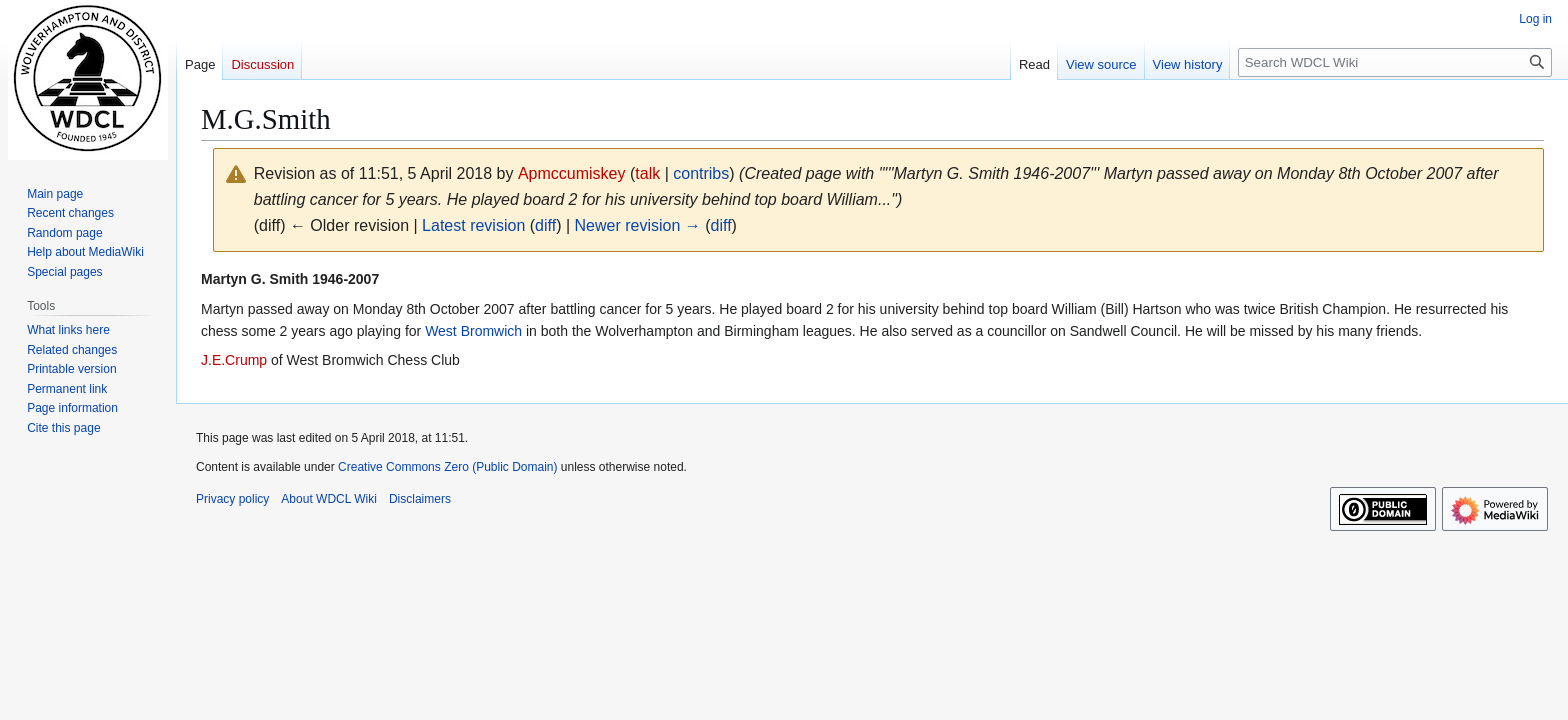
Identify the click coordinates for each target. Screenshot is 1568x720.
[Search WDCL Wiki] (1395, 62)
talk (647, 173)
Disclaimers (420, 499)
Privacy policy (232, 499)
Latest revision (473, 225)
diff (545, 225)
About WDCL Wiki (329, 499)
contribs (701, 173)
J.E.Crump (234, 360)
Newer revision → (638, 225)
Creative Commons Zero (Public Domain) (447, 467)
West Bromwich (473, 331)
